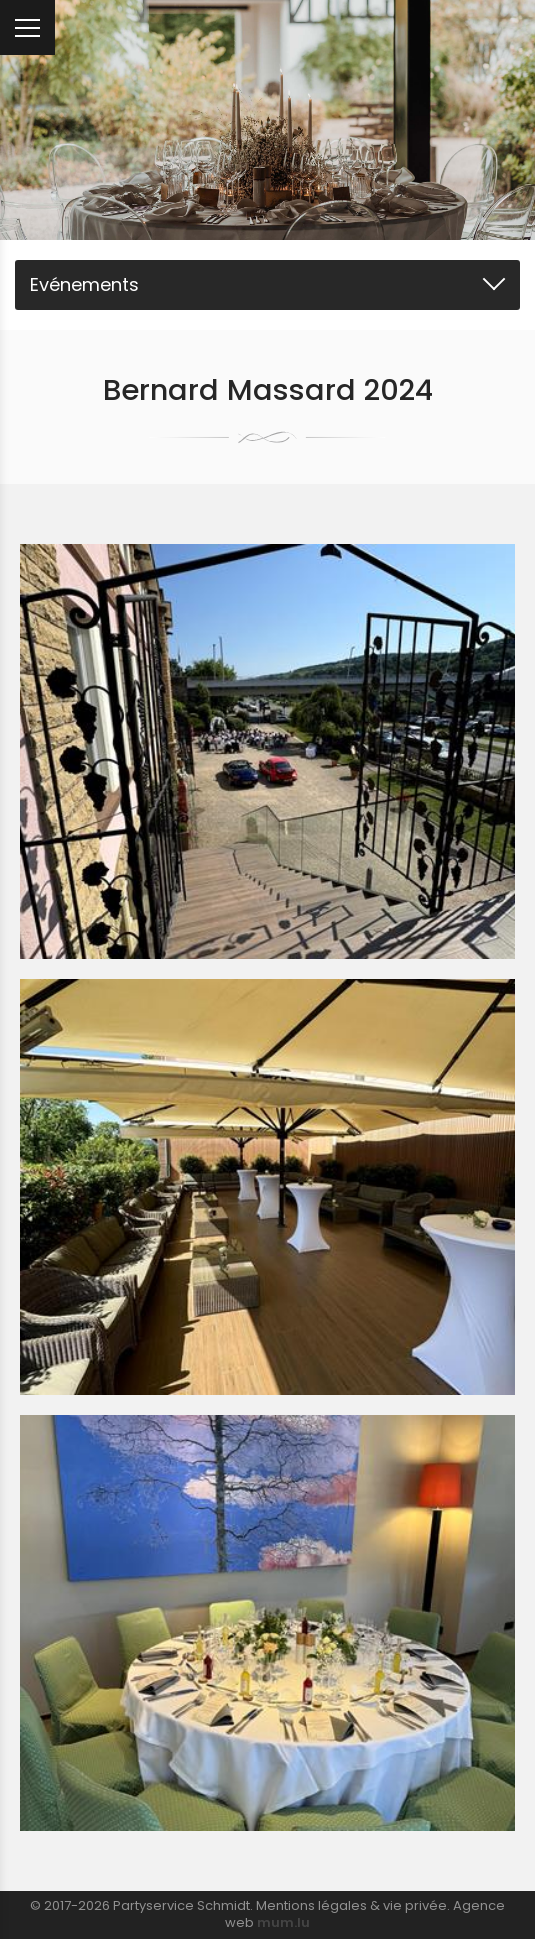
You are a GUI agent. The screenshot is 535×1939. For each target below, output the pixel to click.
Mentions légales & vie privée (351, 1905)
